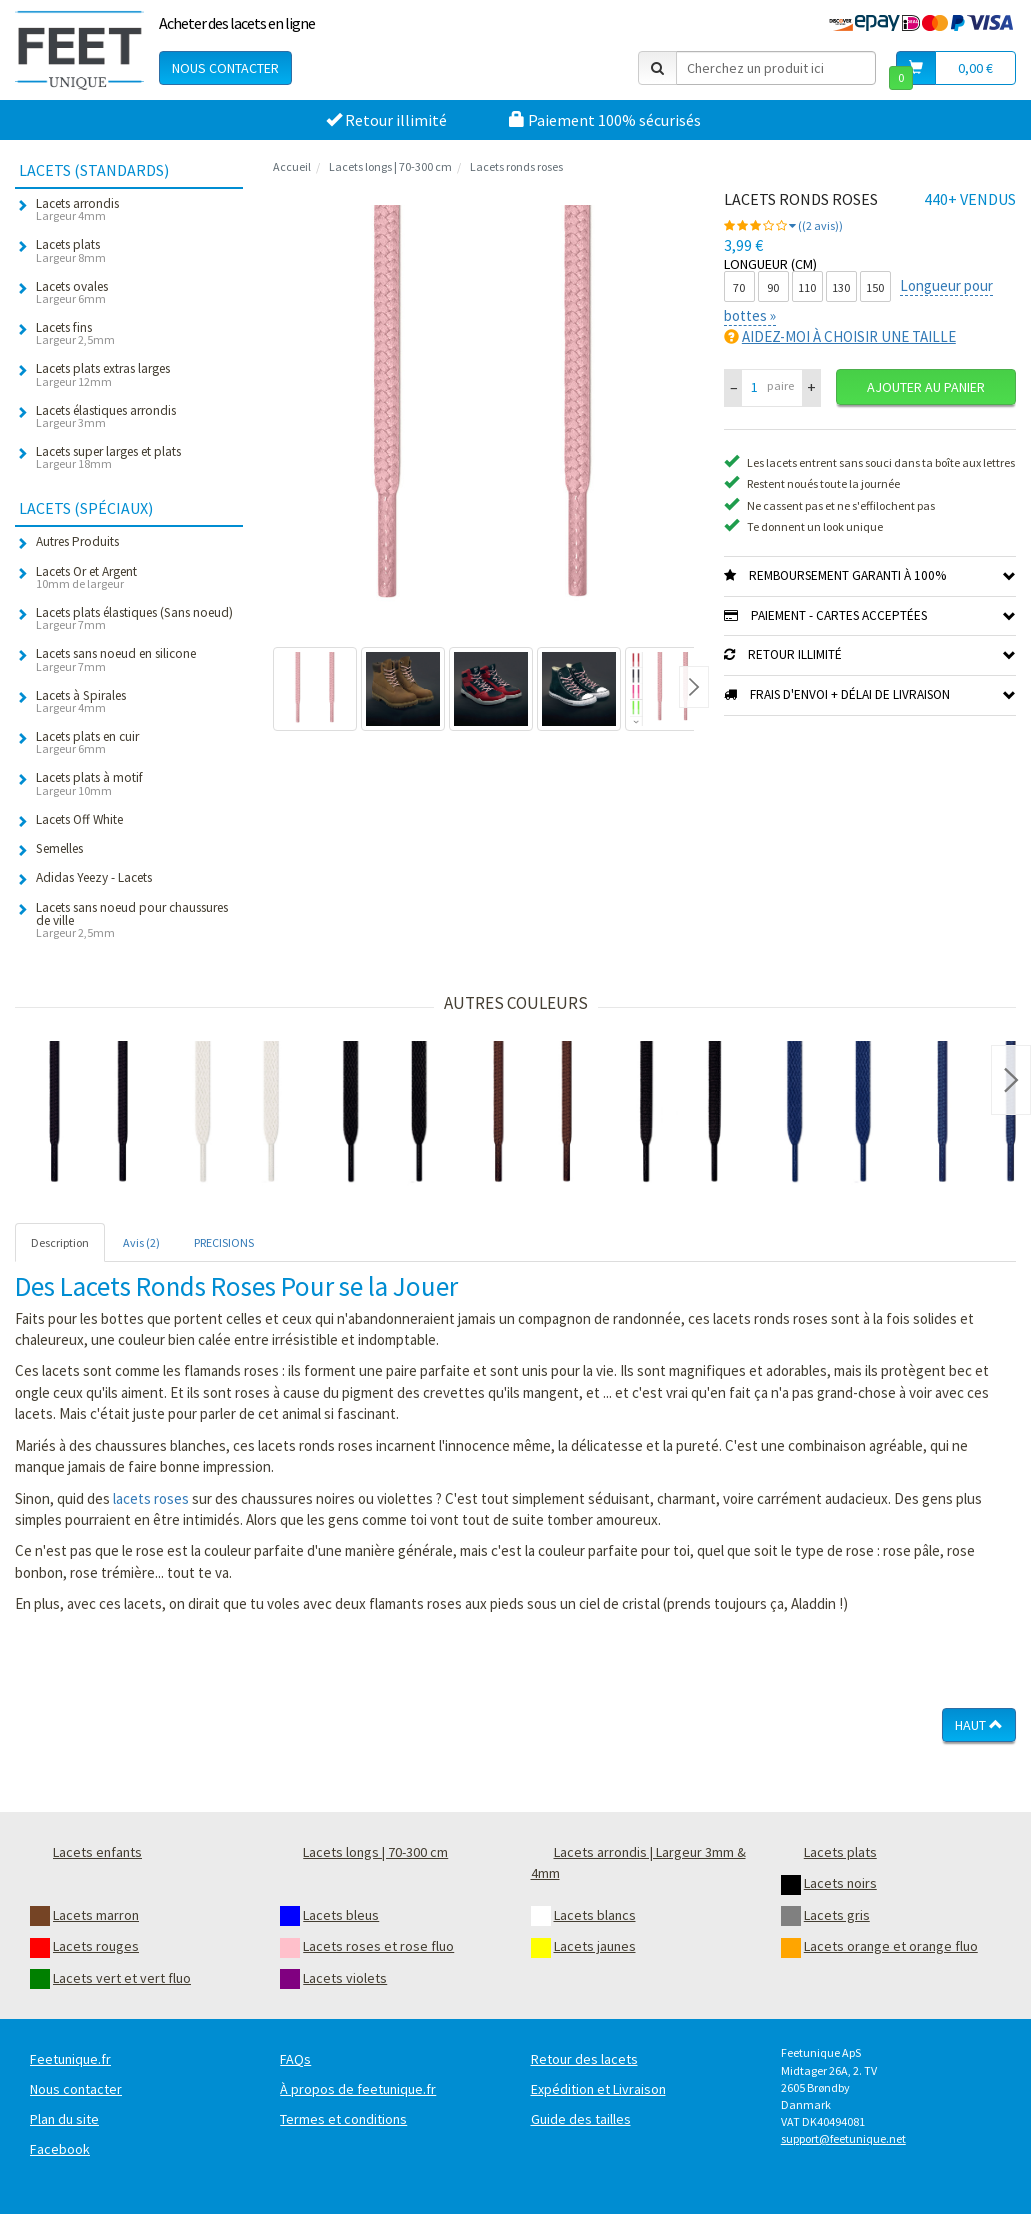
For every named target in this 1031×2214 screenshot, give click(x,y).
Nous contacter (225, 68)
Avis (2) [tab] (141, 1242)
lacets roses (151, 1498)
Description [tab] (60, 1242)
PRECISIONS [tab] (224, 1242)
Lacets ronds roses (516, 166)
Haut (979, 1725)
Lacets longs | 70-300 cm (390, 166)
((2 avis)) (816, 225)
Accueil (292, 166)
